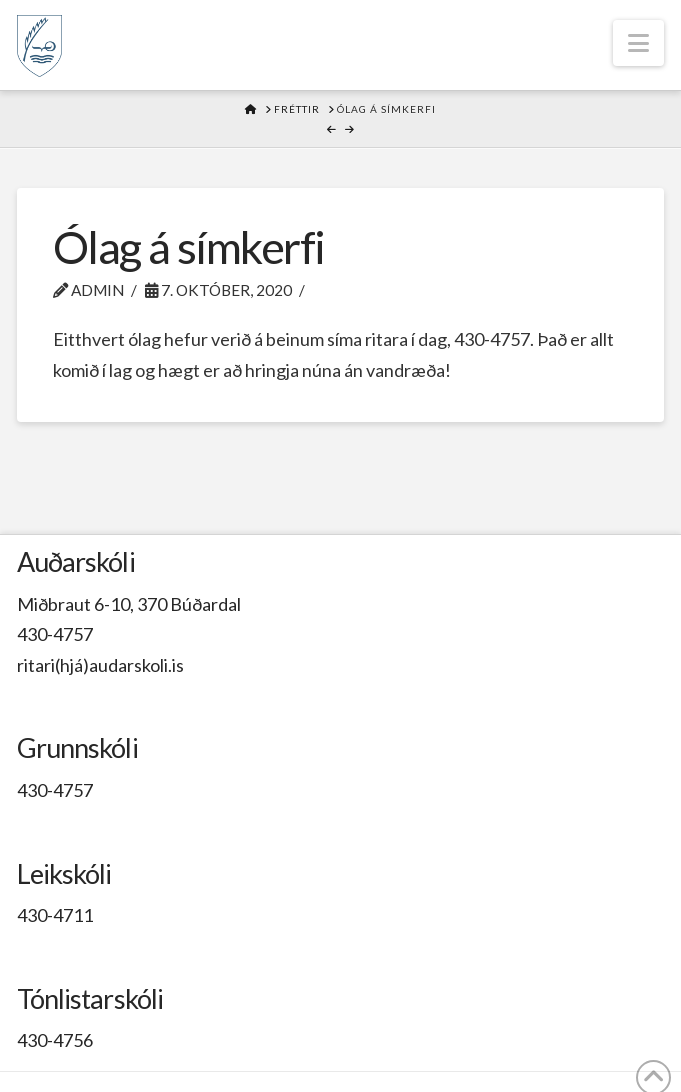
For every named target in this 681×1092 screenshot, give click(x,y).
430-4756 (55, 1040)
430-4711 (55, 915)
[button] (638, 43)
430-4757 (55, 634)
